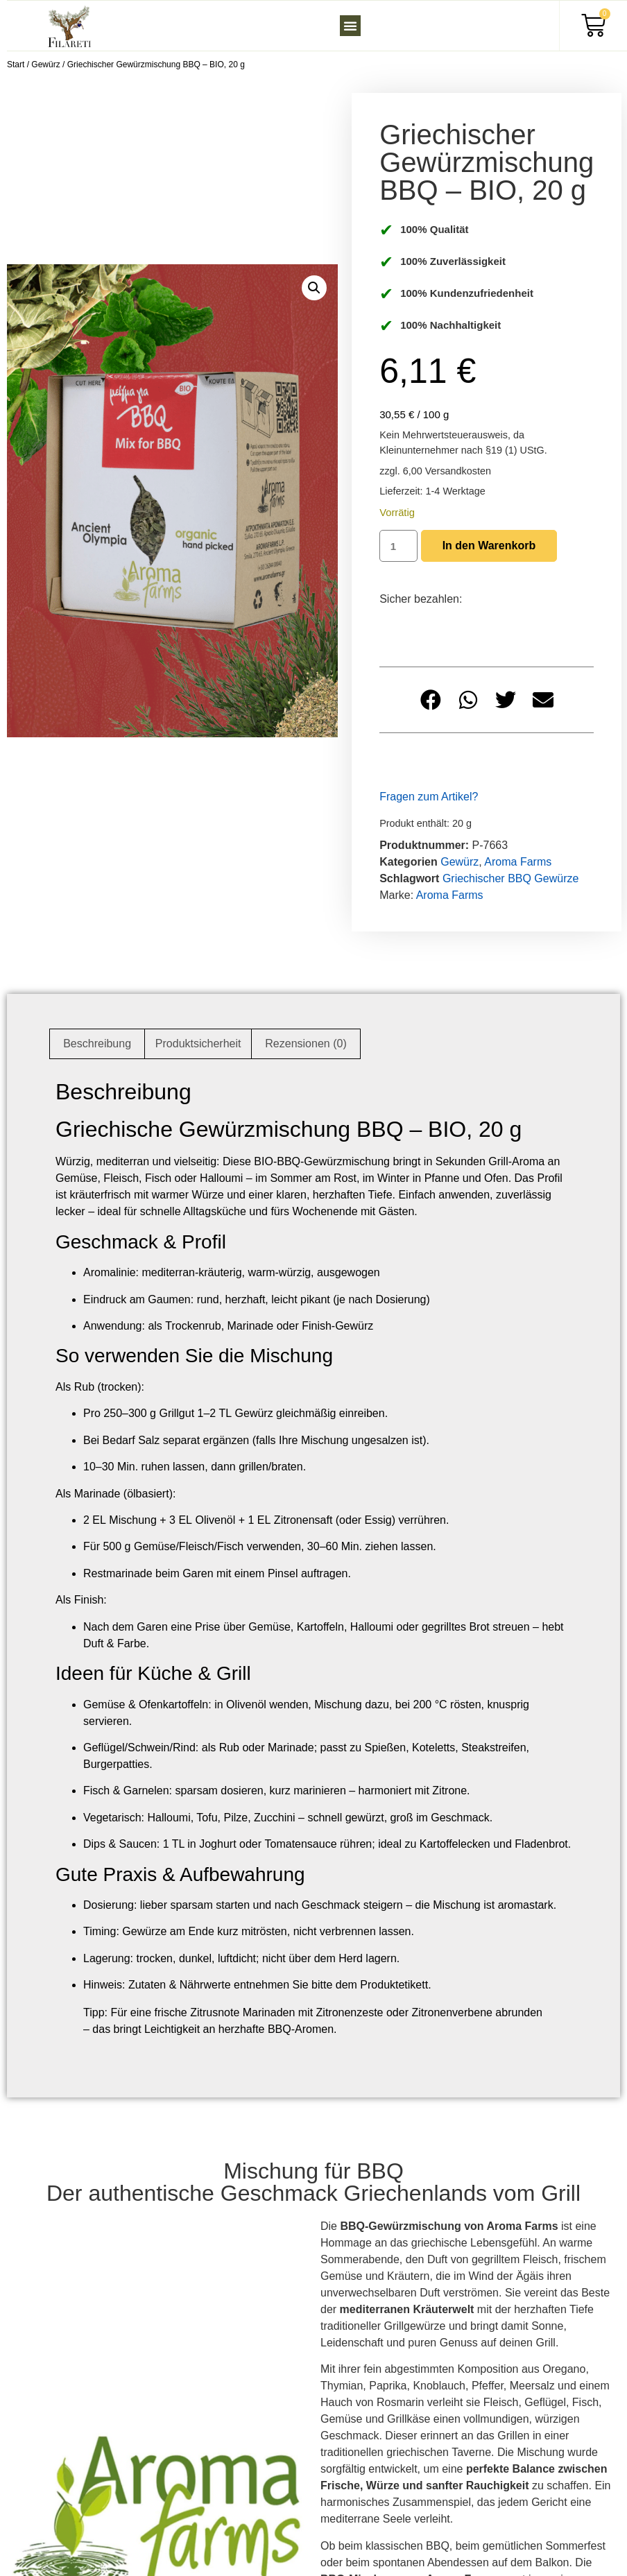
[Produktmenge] (398, 546)
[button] (350, 25)
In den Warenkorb (489, 545)
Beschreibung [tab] (97, 1043)
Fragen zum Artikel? (428, 796)
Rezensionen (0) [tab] (305, 1043)
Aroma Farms (517, 862)
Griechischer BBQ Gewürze (511, 878)
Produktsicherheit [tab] (198, 1043)
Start (15, 64)
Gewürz (45, 64)
